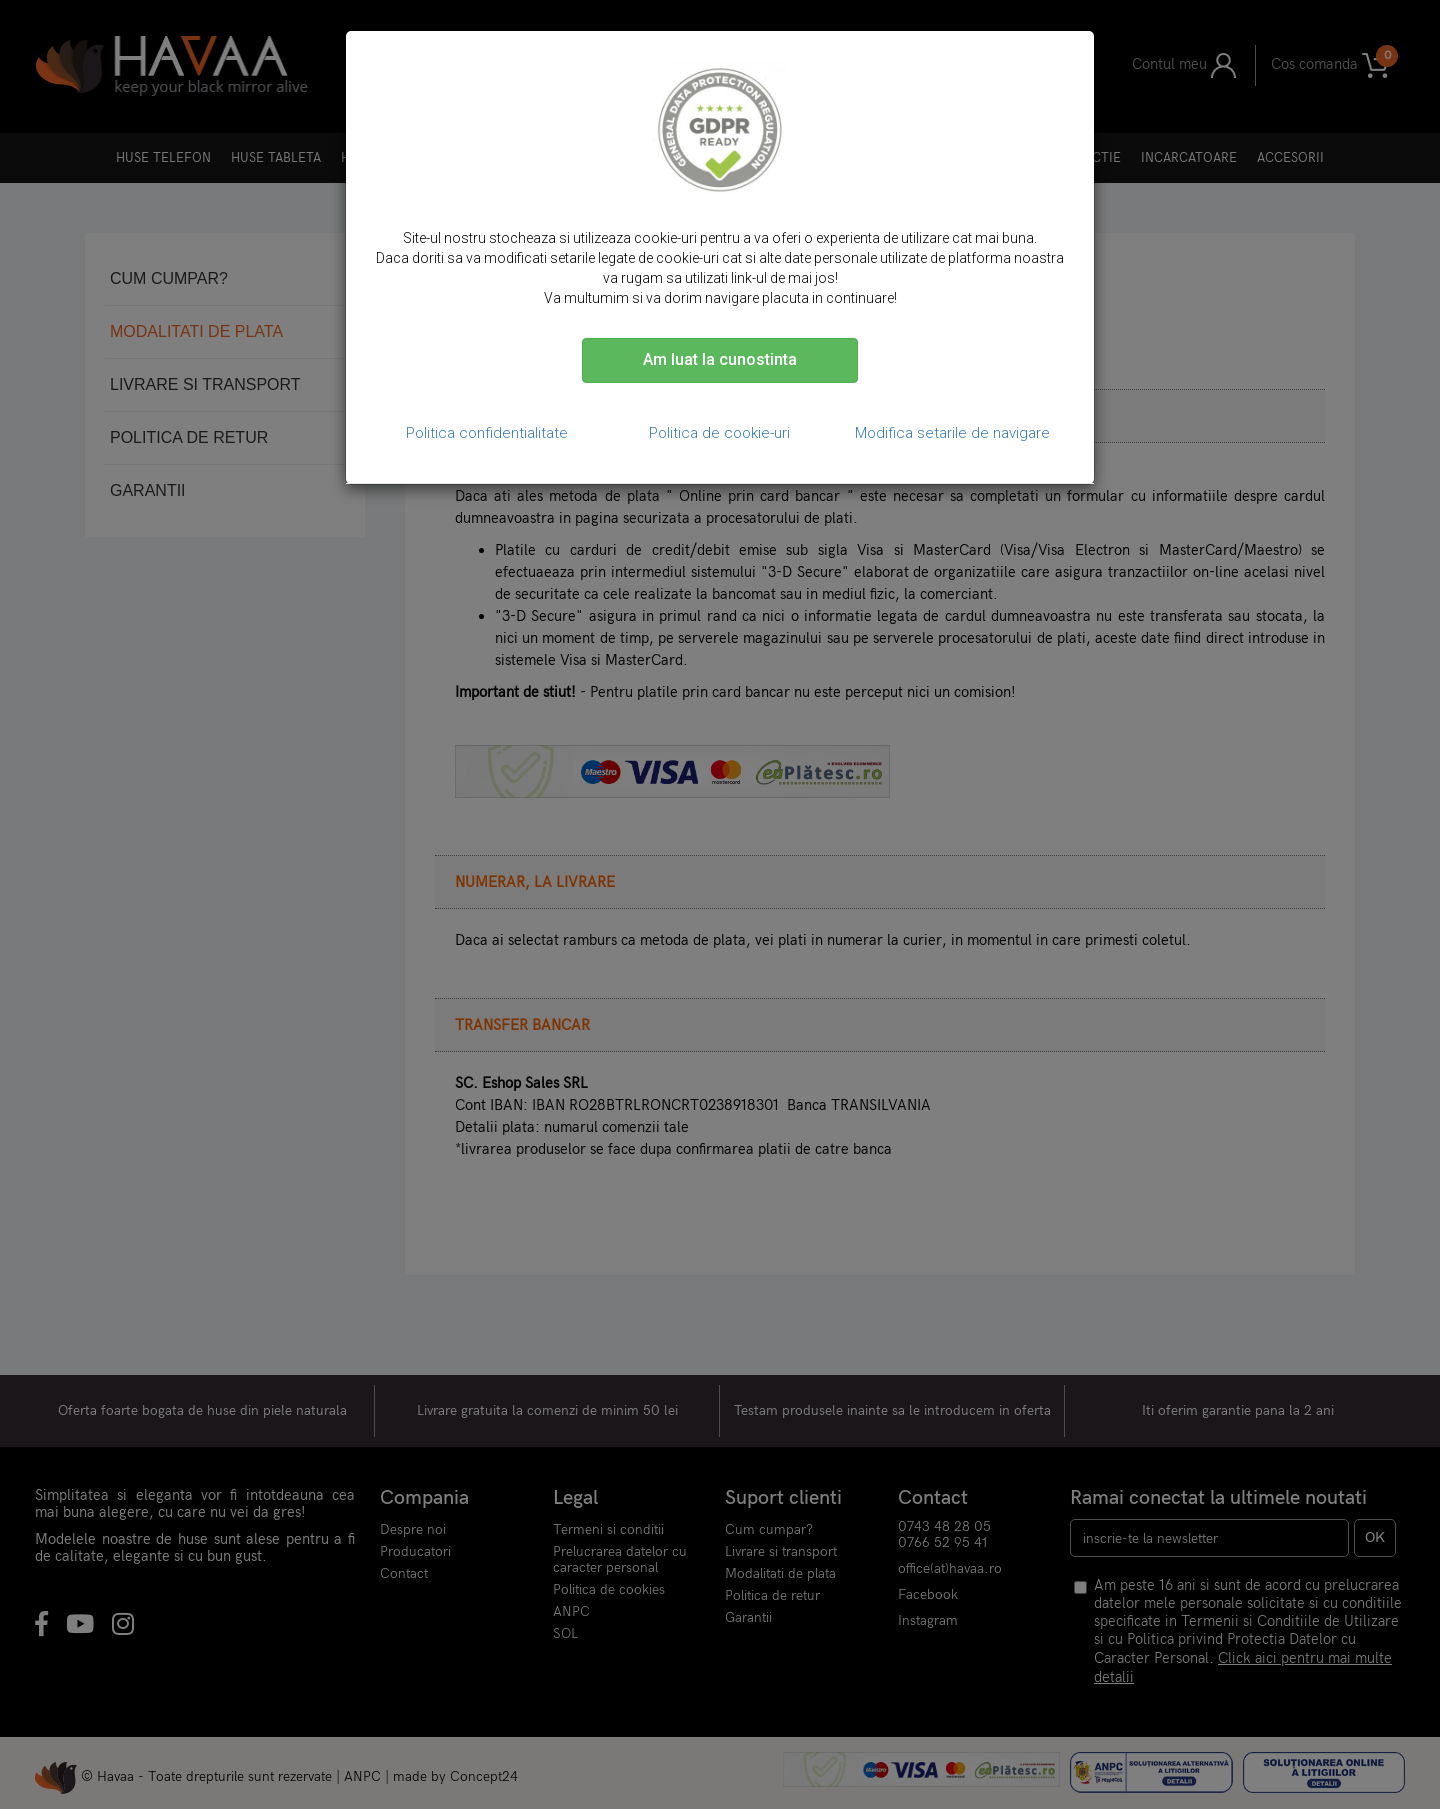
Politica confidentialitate (487, 433)
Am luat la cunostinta (720, 359)
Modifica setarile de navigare (952, 433)
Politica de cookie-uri (719, 433)
